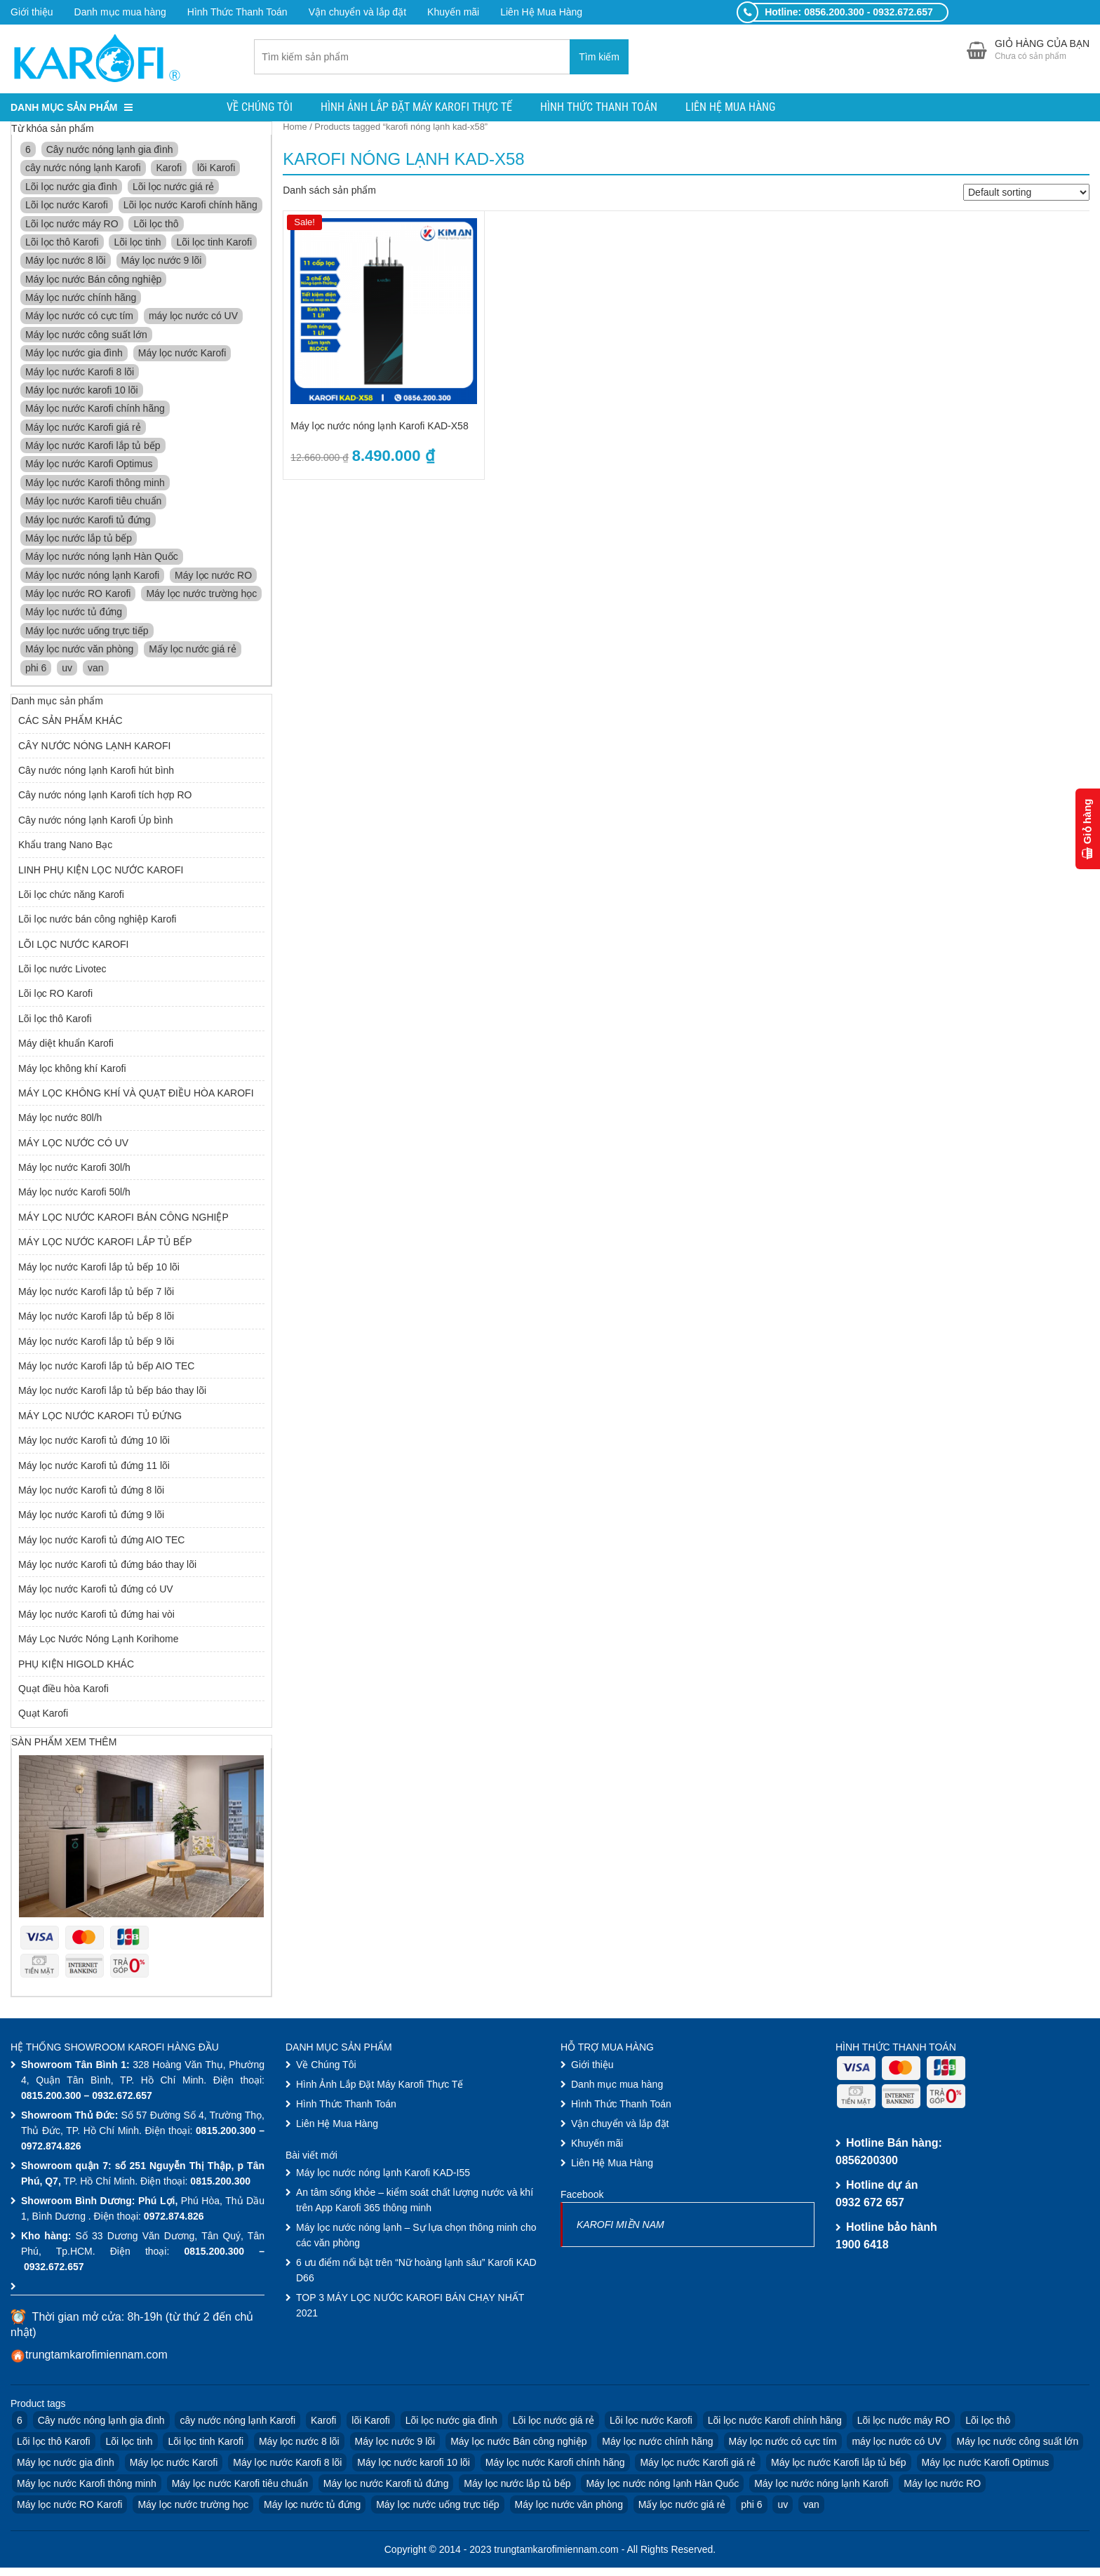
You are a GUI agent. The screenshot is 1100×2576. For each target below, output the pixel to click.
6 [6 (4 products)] (28, 150)
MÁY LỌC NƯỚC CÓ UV (73, 1144)
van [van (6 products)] (96, 669)
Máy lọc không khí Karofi (72, 1069)
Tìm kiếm (599, 57)
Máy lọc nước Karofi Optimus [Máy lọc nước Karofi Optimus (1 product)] (89, 465)
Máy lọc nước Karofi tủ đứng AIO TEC (101, 1541)
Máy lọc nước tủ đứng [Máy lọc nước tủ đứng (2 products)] (73, 613)
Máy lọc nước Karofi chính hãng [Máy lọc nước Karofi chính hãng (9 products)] (95, 410)
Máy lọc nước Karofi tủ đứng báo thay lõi (107, 1565)
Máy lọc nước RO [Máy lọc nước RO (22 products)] (213, 576)
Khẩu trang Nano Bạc (65, 846)
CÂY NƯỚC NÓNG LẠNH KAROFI (94, 747)
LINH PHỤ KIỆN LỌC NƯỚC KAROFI (100, 871)
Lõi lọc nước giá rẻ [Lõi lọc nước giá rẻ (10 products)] (173, 188)
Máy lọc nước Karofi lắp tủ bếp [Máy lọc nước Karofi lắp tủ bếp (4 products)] (93, 446)
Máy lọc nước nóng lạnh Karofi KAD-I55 (383, 2174)
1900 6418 (862, 2246)
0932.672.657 (122, 2096)
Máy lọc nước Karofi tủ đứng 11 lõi (94, 1467)
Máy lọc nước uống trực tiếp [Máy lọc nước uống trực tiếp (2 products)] (87, 632)
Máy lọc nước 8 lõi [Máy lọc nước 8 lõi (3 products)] (65, 262)
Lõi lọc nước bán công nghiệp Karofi (97, 921)
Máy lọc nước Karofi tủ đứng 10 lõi (94, 1441)
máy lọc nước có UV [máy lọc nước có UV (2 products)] (193, 317)
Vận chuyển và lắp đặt (357, 12)
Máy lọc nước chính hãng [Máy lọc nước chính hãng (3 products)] (80, 298)
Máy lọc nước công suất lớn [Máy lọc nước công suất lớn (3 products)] (86, 336)
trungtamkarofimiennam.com (96, 2357)
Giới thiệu (32, 12)
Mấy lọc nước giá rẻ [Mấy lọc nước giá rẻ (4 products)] (192, 650)
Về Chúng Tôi (260, 108)
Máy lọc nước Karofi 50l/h (74, 1194)
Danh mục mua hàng (120, 12)
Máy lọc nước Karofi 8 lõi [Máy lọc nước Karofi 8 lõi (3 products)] (79, 373)
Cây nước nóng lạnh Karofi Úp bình (95, 821)
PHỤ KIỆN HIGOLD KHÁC (76, 1665)
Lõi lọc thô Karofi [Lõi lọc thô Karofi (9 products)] (62, 243)
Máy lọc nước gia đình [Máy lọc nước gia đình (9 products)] (74, 354)
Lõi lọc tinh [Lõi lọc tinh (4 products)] (137, 243)
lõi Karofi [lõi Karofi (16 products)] (216, 169)
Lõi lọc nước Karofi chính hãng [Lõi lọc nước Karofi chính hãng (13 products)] (190, 206)
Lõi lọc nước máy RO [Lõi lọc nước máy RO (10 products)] (72, 225)
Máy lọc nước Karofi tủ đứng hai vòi (96, 1615)
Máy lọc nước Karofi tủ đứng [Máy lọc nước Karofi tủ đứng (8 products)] (88, 521)
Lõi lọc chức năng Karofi (71, 895)
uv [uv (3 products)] (67, 669)
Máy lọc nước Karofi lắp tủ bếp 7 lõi (96, 1293)
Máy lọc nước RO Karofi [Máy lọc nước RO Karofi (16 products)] (77, 595)
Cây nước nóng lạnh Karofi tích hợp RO (105, 797)
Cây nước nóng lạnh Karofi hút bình (96, 771)
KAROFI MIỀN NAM (620, 2226)
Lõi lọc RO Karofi (55, 995)
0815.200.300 (51, 2096)
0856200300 (867, 2162)
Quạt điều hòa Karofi (63, 1690)
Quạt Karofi (43, 1715)
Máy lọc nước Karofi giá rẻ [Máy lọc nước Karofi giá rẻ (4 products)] (83, 428)
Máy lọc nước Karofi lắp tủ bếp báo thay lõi (112, 1392)
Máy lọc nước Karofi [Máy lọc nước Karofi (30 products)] (182, 354)
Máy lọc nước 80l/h (60, 1119)
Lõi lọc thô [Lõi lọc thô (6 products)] (155, 225)
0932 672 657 (870, 2204)
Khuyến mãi (453, 12)
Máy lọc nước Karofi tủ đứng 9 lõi (91, 1516)
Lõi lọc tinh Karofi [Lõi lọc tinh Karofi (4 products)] (214, 243)
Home (295, 128)
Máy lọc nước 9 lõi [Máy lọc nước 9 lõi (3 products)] (161, 262)
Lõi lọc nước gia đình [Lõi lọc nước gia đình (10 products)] (71, 188)
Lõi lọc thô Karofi (55, 1020)
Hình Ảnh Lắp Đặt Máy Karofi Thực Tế (416, 108)
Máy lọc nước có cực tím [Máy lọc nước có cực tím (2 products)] (79, 317)
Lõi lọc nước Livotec (62, 970)
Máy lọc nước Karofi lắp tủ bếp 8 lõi (96, 1318)
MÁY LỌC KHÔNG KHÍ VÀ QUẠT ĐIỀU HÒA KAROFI (136, 1094)
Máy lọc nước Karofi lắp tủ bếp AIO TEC (106, 1367)
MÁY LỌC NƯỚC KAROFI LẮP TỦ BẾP (105, 1243)
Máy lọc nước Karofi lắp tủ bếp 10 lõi (99, 1268)
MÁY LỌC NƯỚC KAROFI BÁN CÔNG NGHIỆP (123, 1218)
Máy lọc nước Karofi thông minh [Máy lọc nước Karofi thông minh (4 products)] (95, 484)
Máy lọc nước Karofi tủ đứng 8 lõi (91, 1491)
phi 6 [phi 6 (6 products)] (35, 669)
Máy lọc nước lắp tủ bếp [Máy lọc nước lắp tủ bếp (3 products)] (78, 539)
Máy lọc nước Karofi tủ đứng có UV (95, 1591)
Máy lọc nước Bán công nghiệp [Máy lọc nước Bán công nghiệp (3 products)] (93, 280)
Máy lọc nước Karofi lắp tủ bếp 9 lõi (96, 1342)
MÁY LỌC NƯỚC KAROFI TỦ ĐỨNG (100, 1417)
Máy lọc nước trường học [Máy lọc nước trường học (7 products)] (201, 595)
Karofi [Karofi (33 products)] (169, 169)
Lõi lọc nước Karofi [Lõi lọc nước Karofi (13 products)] (66, 206)
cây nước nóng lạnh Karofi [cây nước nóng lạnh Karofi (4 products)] (83, 169)
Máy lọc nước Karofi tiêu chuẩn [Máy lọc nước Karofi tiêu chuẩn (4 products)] (93, 502)
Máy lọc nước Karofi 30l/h (74, 1168)
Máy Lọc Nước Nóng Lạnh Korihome (98, 1640)
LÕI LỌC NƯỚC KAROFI (73, 945)
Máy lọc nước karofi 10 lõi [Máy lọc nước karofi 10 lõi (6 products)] (81, 391)
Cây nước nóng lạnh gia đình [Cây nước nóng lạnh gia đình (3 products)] (109, 150)
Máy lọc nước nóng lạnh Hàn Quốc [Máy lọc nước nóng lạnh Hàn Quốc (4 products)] (101, 558)
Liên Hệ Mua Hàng (541, 12)
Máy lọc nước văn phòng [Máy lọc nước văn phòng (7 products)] (79, 650)
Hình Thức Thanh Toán (237, 12)
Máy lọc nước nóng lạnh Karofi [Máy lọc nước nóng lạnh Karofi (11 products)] (92, 576)
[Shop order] (1026, 193)
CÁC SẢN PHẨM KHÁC (70, 722)
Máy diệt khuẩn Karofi (66, 1044)
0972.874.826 (51, 2147)
